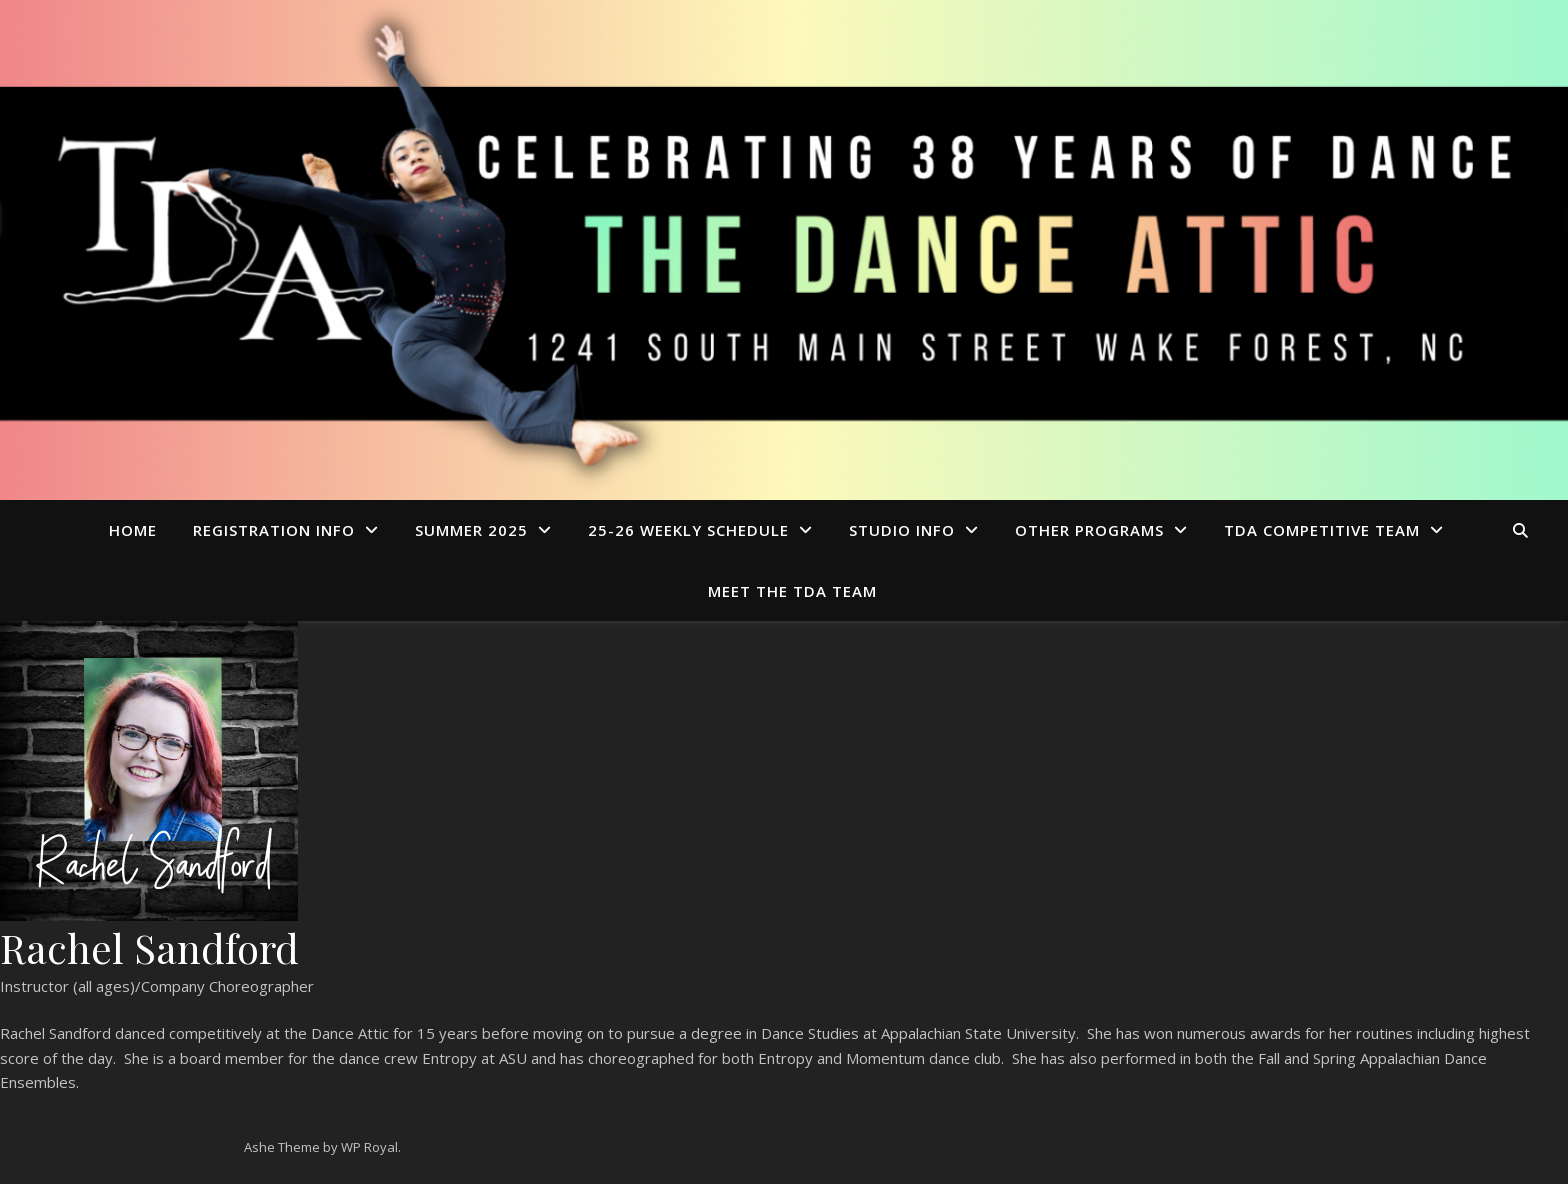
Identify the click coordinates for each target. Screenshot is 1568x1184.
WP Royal (369, 1147)
